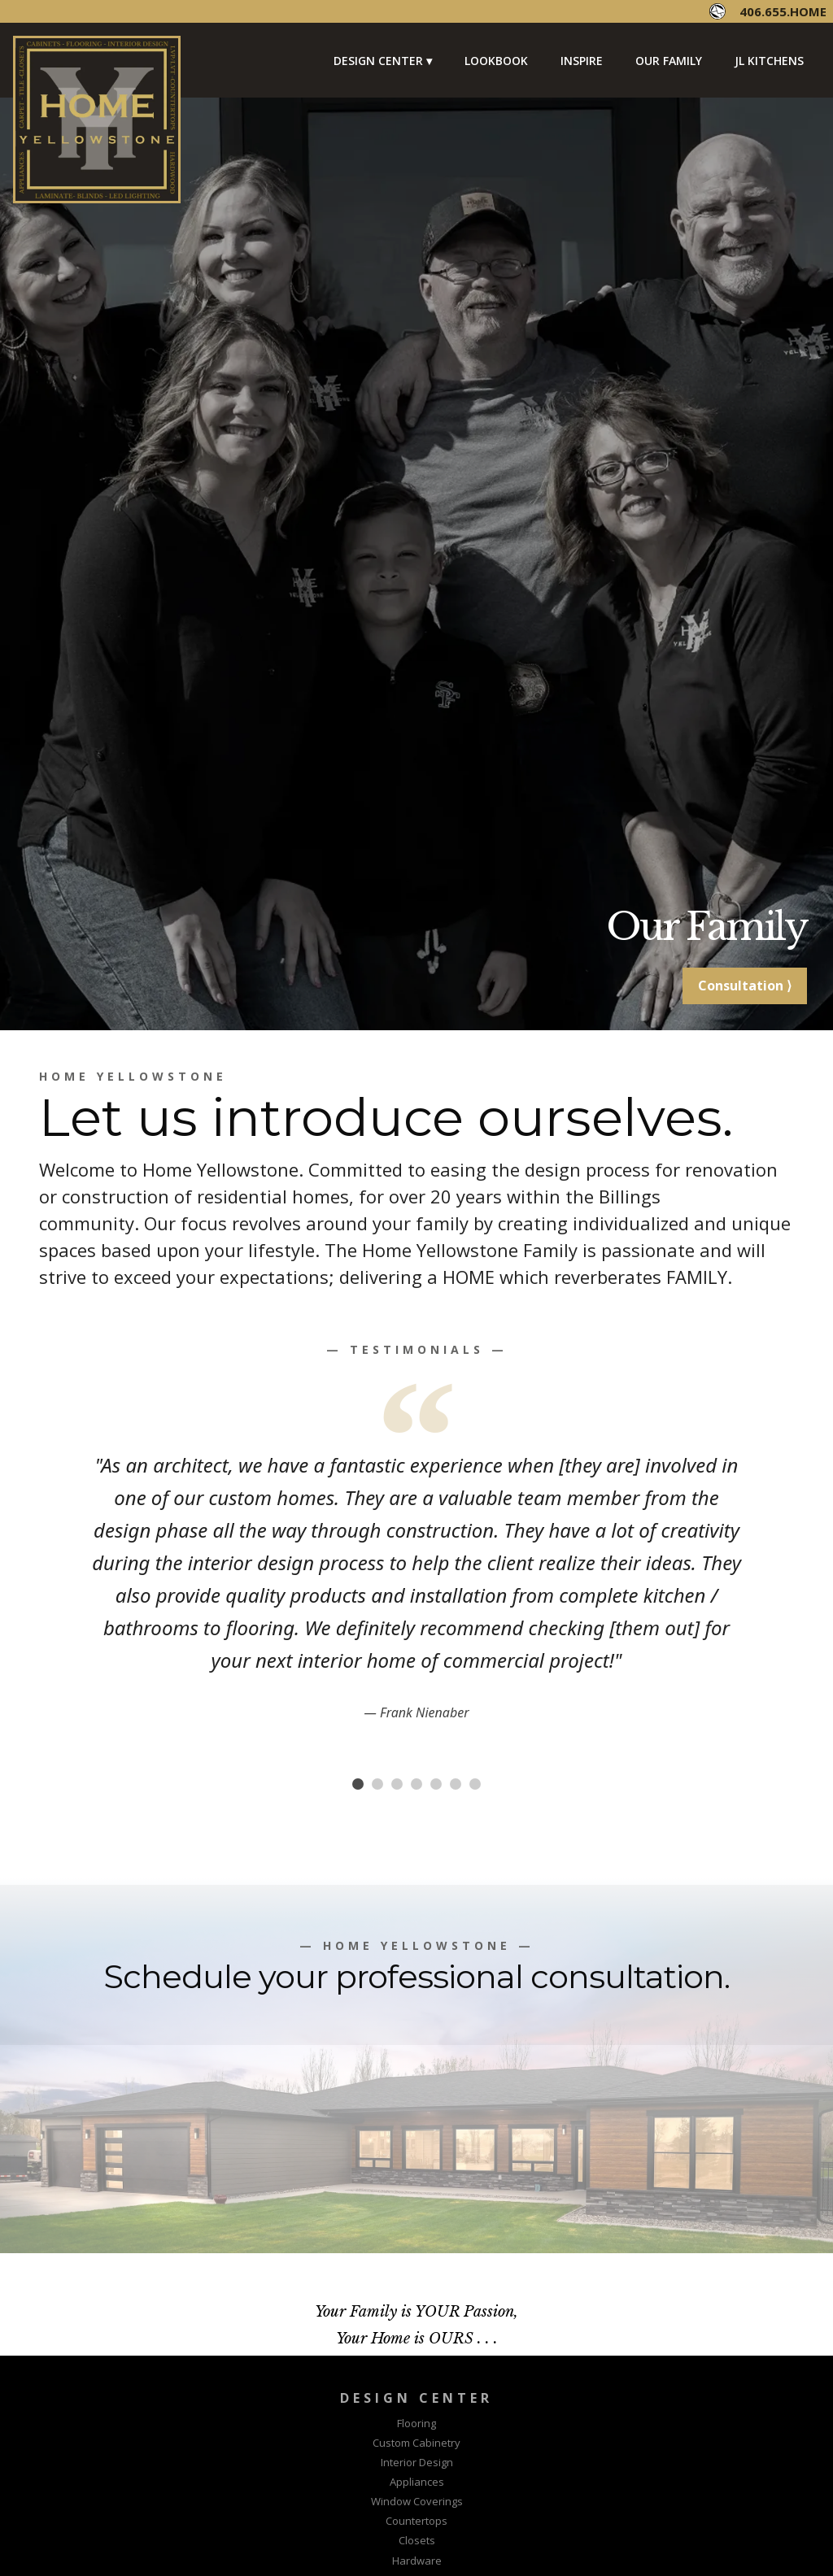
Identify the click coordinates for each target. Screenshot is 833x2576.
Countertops (416, 2520)
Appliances (417, 2481)
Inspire (581, 60)
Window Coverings (417, 2501)
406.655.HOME (782, 11)
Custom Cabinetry (416, 2442)
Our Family (668, 60)
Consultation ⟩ (745, 985)
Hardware (417, 2560)
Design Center (378, 60)
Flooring (416, 2423)
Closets (417, 2540)
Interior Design (417, 2462)
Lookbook (496, 60)
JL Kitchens (769, 60)
